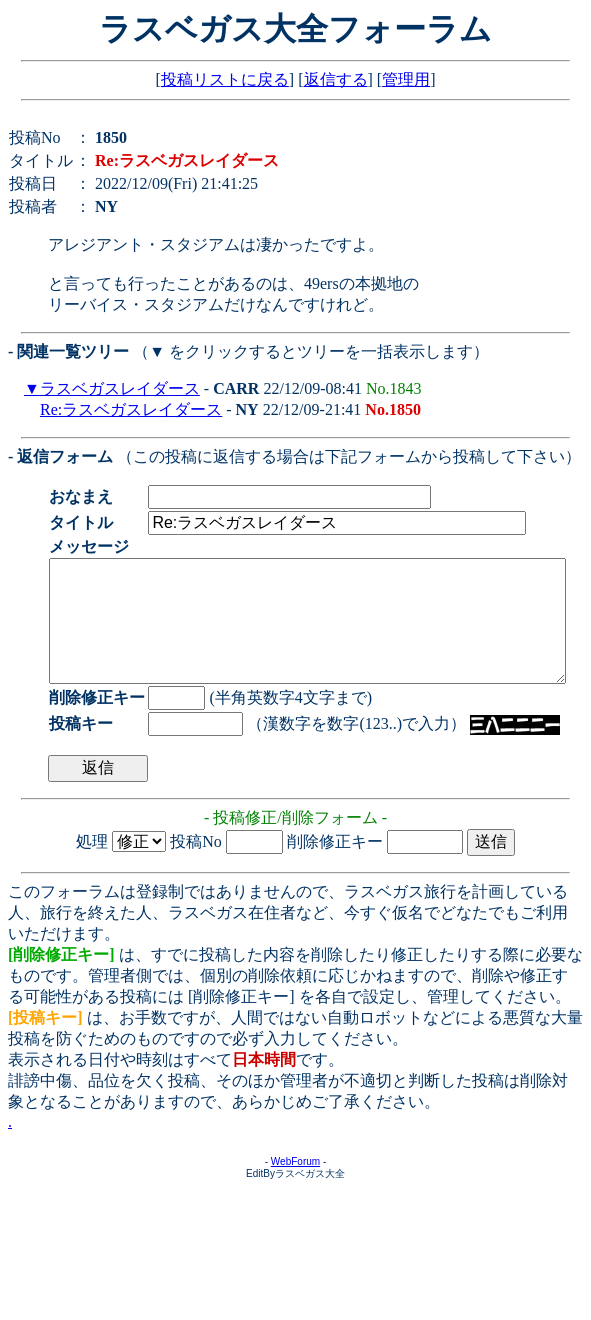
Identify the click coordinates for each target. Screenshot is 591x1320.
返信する (336, 79)
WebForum (295, 1185)
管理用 (406, 79)
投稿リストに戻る (225, 79)
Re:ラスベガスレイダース (131, 409)
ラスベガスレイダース (120, 388)
